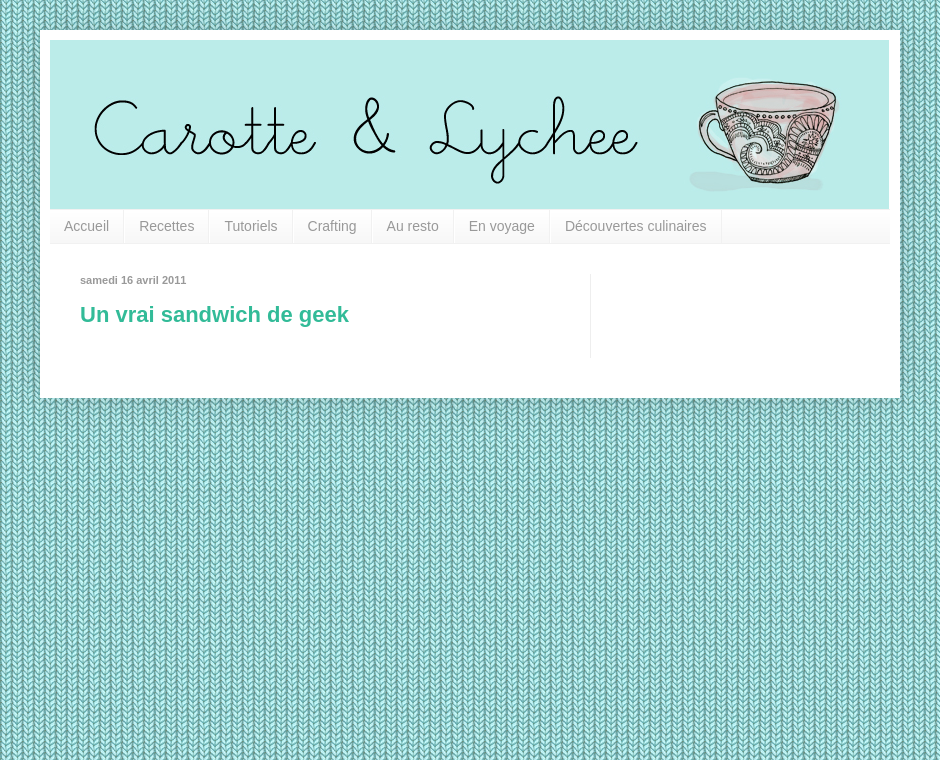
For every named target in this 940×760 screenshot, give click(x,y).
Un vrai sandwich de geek (214, 314)
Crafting (332, 226)
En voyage (502, 226)
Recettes (166, 226)
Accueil (86, 226)
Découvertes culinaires (636, 226)
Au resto (413, 226)
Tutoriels (250, 226)
